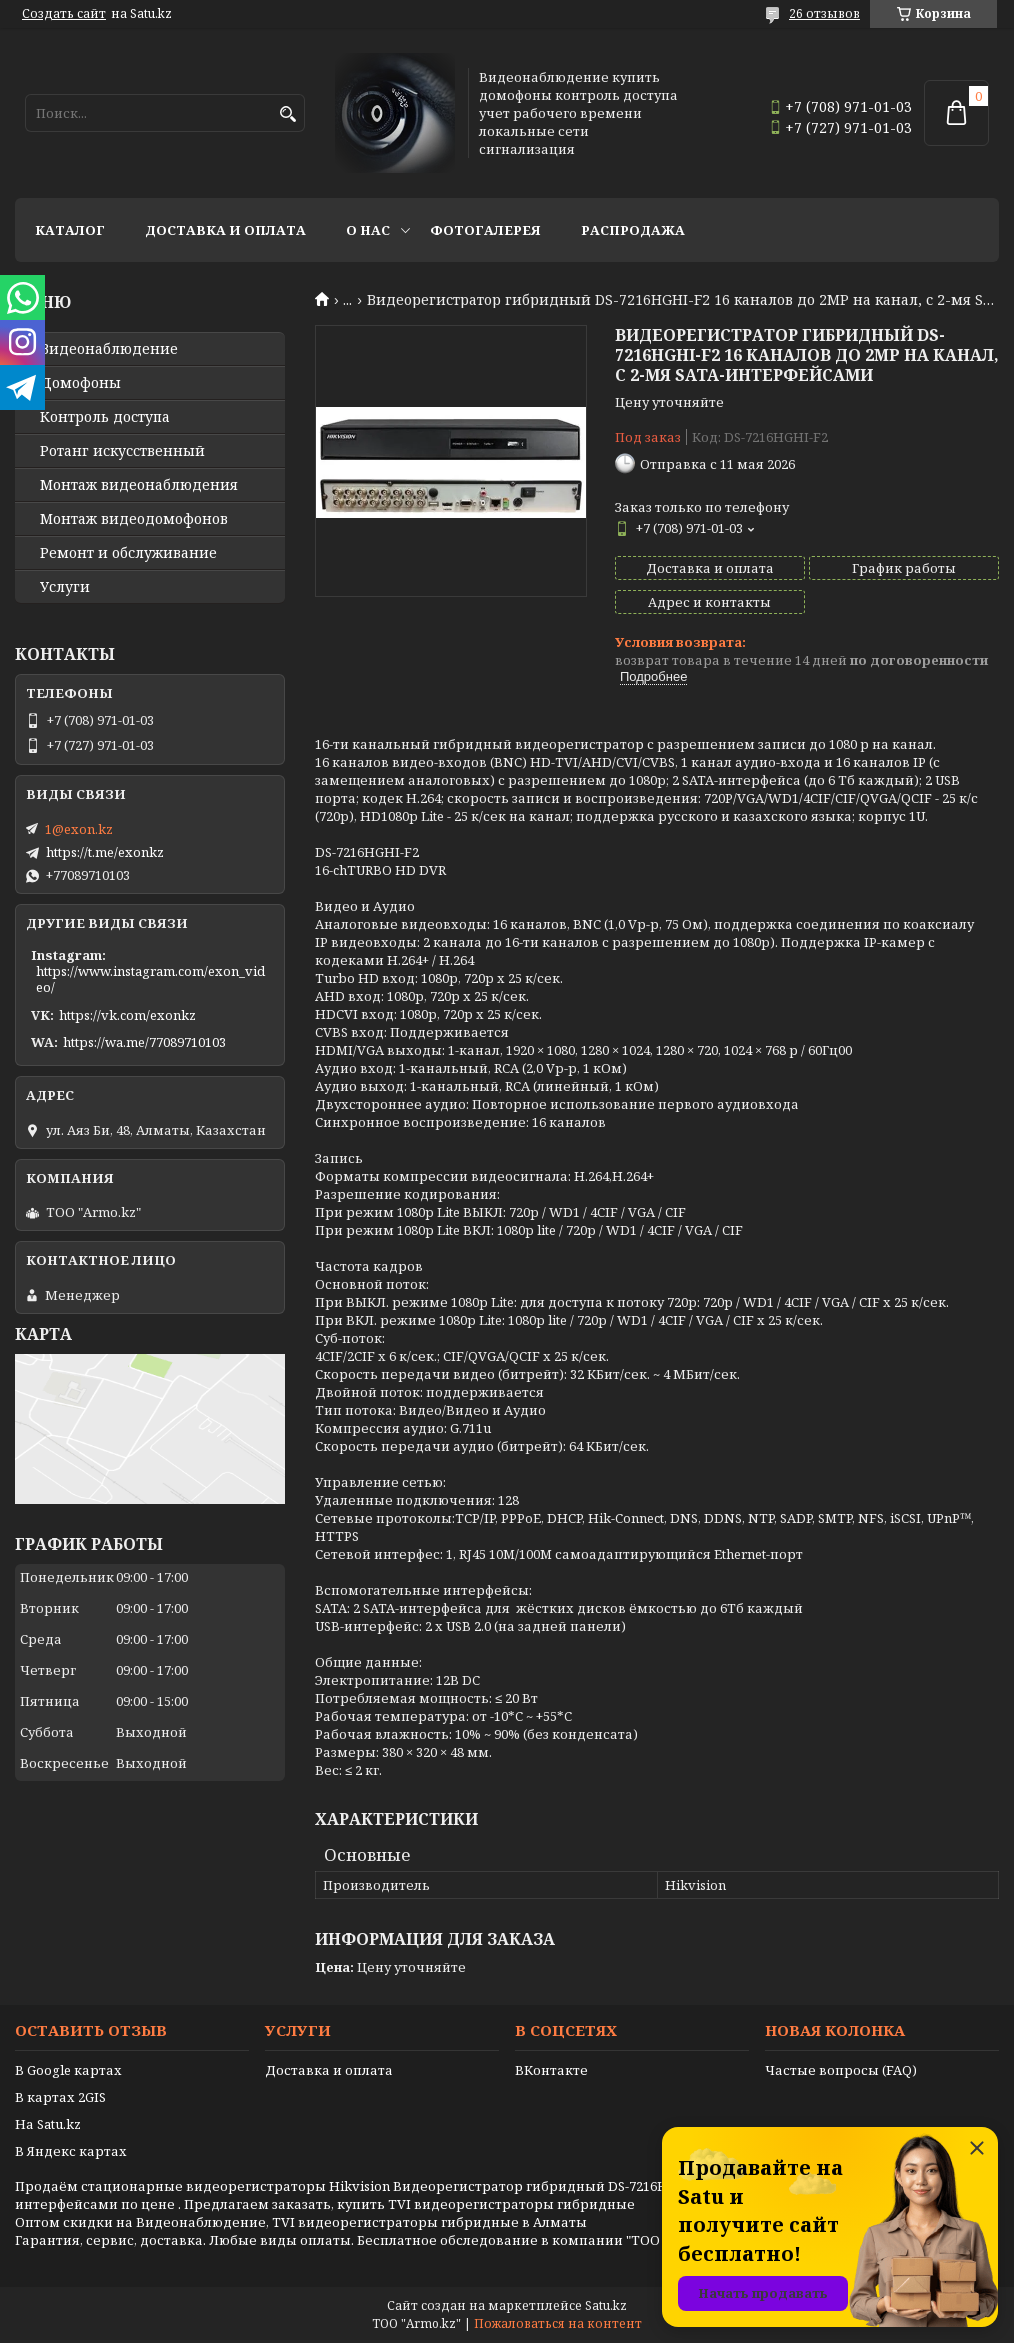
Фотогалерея (485, 230)
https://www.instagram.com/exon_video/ (150, 979)
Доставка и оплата (225, 230)
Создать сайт (64, 14)
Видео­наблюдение (109, 349)
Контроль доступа (105, 417)
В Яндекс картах (71, 2151)
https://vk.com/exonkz (127, 1015)
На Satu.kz (48, 2124)
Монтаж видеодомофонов (134, 519)
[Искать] (287, 114)
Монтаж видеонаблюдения (139, 485)
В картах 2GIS (60, 2097)
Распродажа (633, 230)
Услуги (65, 587)
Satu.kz (606, 2305)
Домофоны (80, 383)
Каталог (70, 230)
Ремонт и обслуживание (128, 553)
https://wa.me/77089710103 (144, 1042)
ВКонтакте (551, 2070)
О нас (368, 230)
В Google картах (68, 2070)
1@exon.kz (79, 829)
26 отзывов (824, 13)
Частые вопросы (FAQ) (841, 2070)
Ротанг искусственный (122, 451)
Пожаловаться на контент (558, 2323)
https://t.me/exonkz (105, 852)
